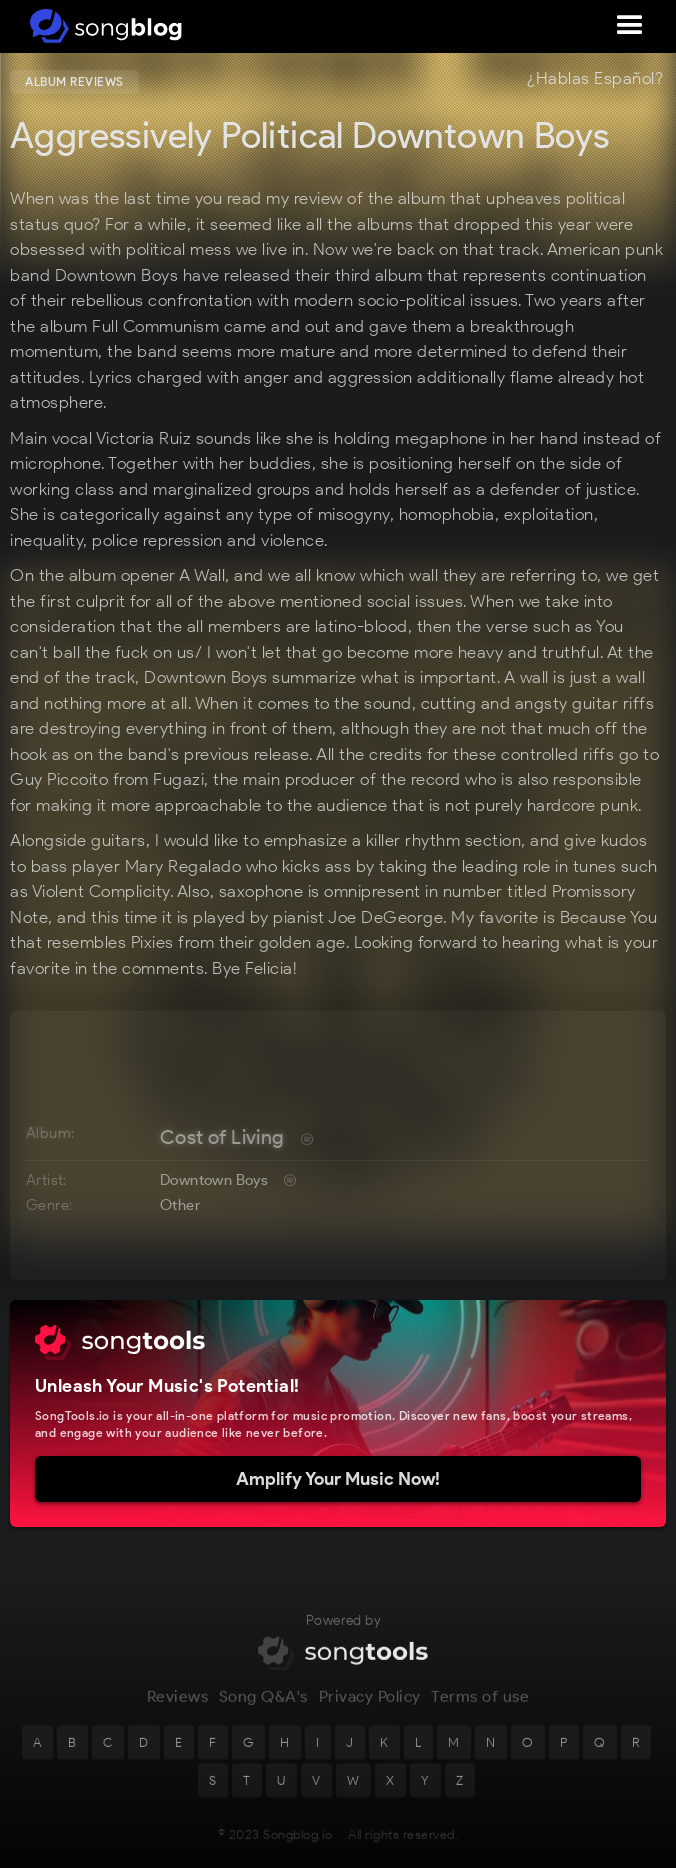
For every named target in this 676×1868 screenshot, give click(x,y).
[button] (630, 26)
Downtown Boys (214, 1180)
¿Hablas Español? (595, 79)
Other (180, 1205)
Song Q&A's (263, 1704)
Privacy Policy (370, 1704)
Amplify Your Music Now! (338, 1479)
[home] (102, 26)
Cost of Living (222, 1137)
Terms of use (480, 1704)
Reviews (178, 1704)
